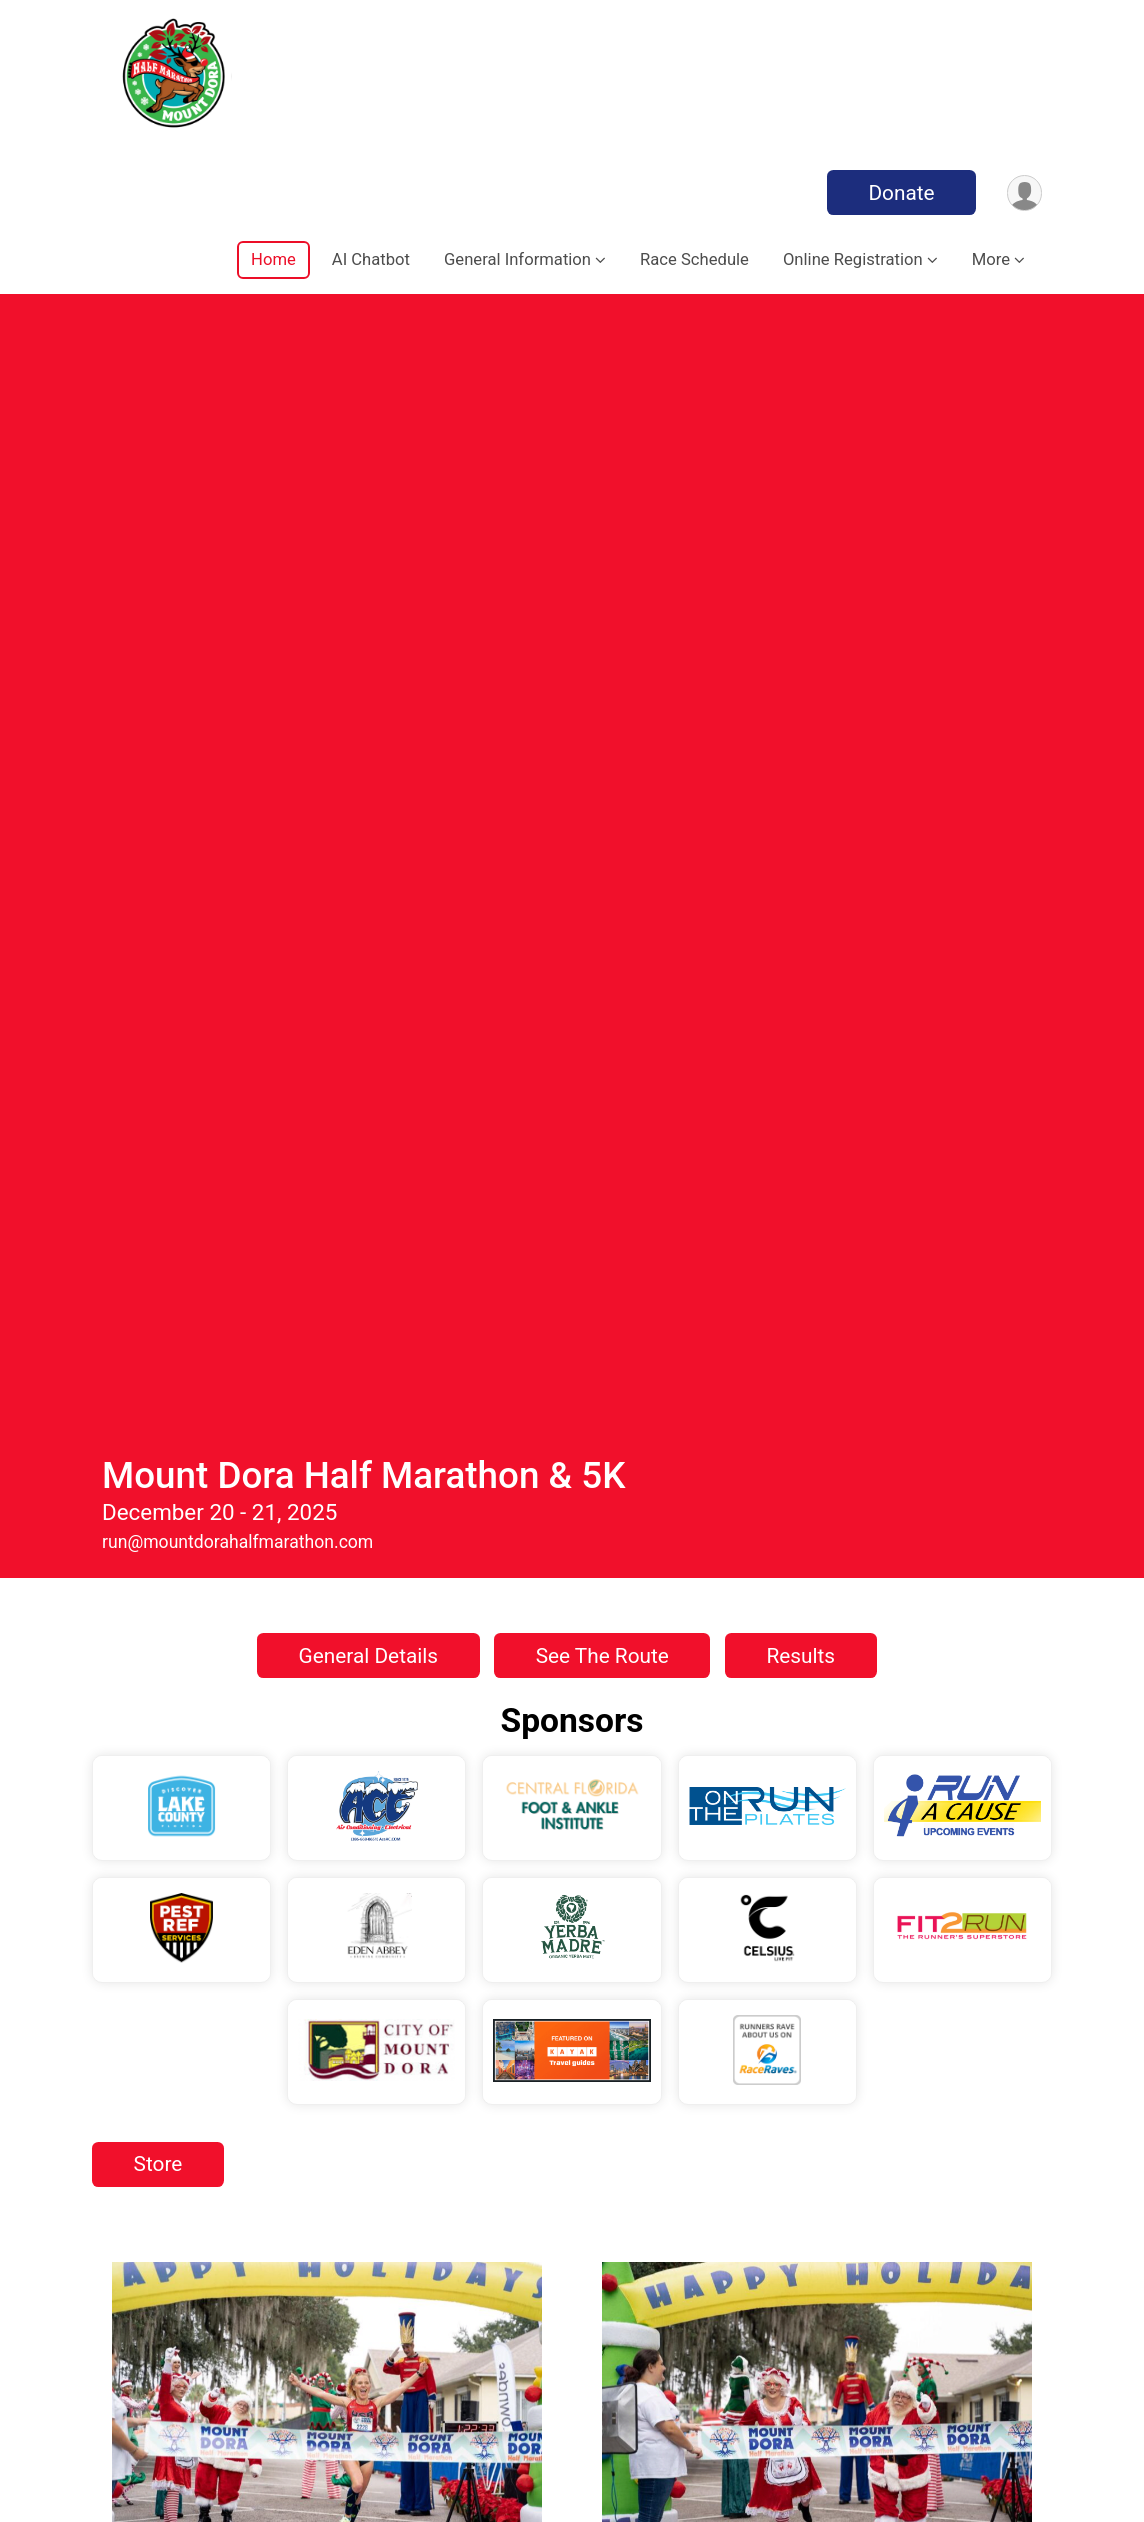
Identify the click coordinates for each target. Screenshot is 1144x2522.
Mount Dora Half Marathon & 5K (363, 345)
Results (800, 526)
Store (158, 1034)
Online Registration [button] (853, 259)
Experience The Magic (321, 1608)
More (991, 259)
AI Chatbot (371, 259)
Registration (811, 2299)
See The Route (602, 526)
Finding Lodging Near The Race (322, 1959)
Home (273, 259)
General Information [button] (517, 259)
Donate (900, 193)
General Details (369, 526)
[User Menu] (1023, 192)
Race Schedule (694, 259)
